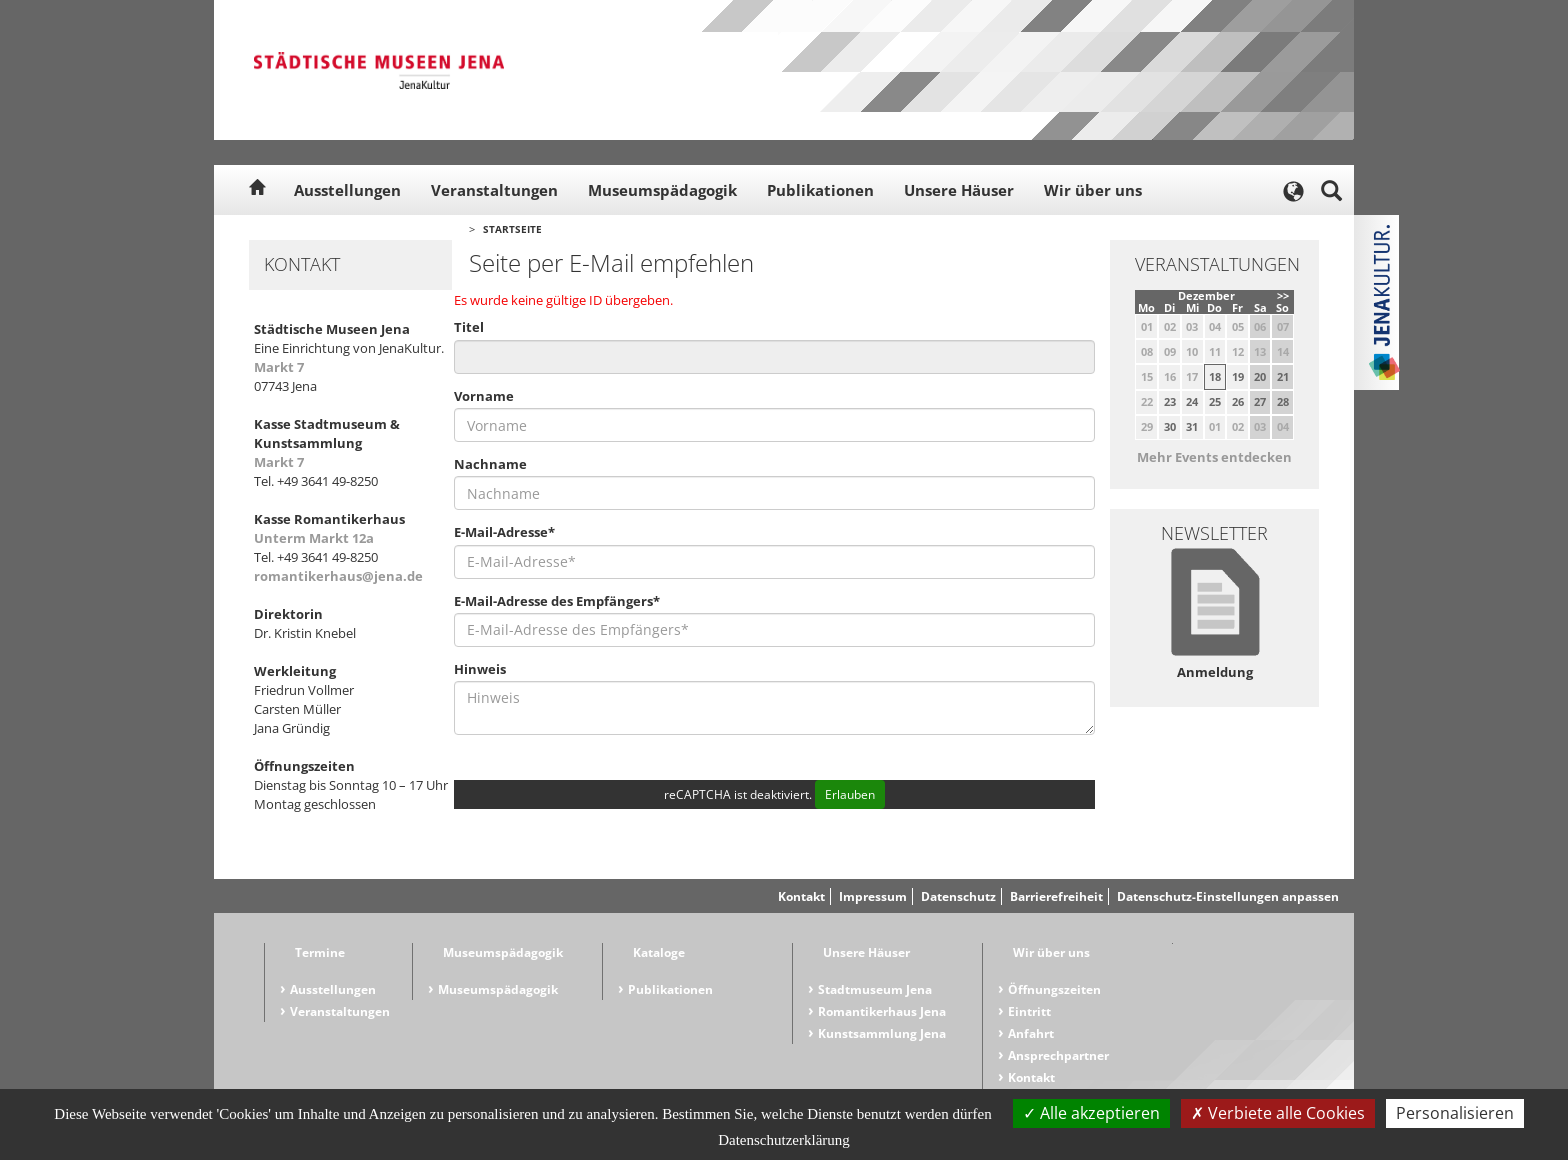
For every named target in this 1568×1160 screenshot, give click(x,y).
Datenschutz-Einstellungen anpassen (1228, 896)
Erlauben (850, 794)
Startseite (512, 229)
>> (1283, 295)
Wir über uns (1093, 190)
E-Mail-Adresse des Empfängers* (557, 601)
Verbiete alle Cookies (1278, 1113)
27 (1260, 401)
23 (1170, 401)
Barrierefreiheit (1056, 896)
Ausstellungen (347, 190)
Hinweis (480, 669)
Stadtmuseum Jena (875, 989)
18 (1215, 376)
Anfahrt (1031, 1033)
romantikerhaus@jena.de (338, 576)
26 (1238, 401)
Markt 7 (279, 367)
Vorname (484, 396)
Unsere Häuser (959, 190)
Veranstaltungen (494, 190)
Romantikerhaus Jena (882, 1011)
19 (1238, 376)
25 (1215, 401)
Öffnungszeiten (1054, 989)
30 (1170, 426)
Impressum (873, 896)
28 (1283, 401)
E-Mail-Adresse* (504, 532)
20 (1260, 376)
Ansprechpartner (1058, 1055)
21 (1283, 376)
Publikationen (820, 190)
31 (1192, 426)
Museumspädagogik (662, 190)
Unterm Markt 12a (314, 538)
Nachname (490, 464)
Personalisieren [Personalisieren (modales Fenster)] (1455, 1113)
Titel (469, 327)
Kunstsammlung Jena (882, 1033)
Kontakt (801, 896)
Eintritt (1029, 1011)
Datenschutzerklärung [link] (784, 1140)
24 (1192, 401)
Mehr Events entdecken (1214, 457)
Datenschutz (958, 896)
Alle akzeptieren (1091, 1113)
